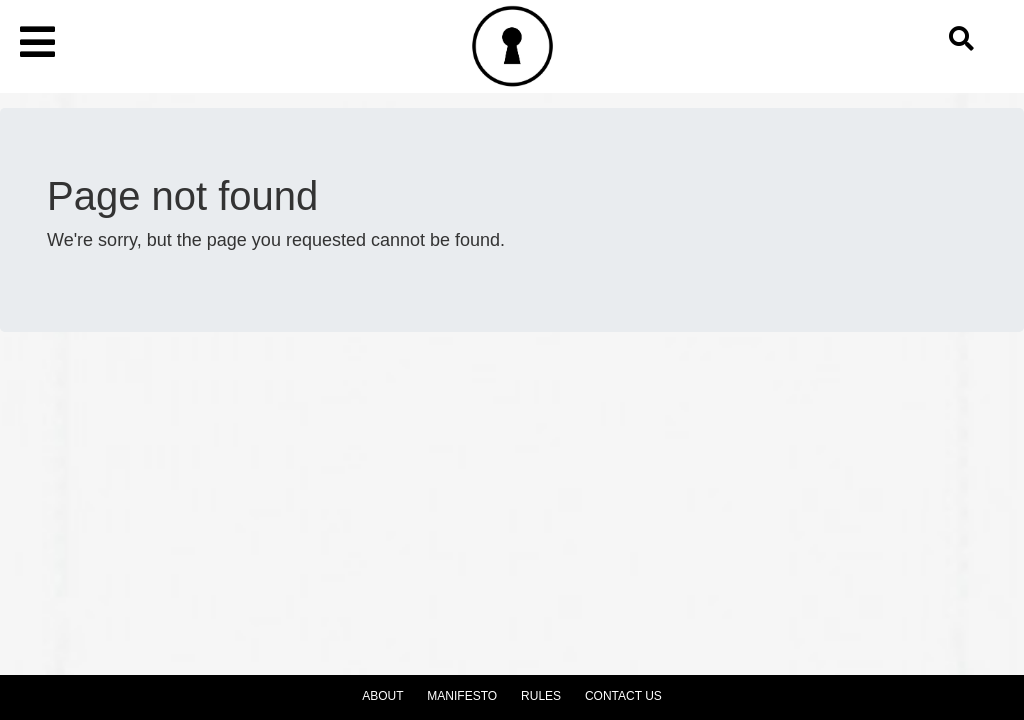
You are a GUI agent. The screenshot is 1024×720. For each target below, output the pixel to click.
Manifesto (462, 696)
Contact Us (623, 696)
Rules (541, 696)
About (382, 696)
